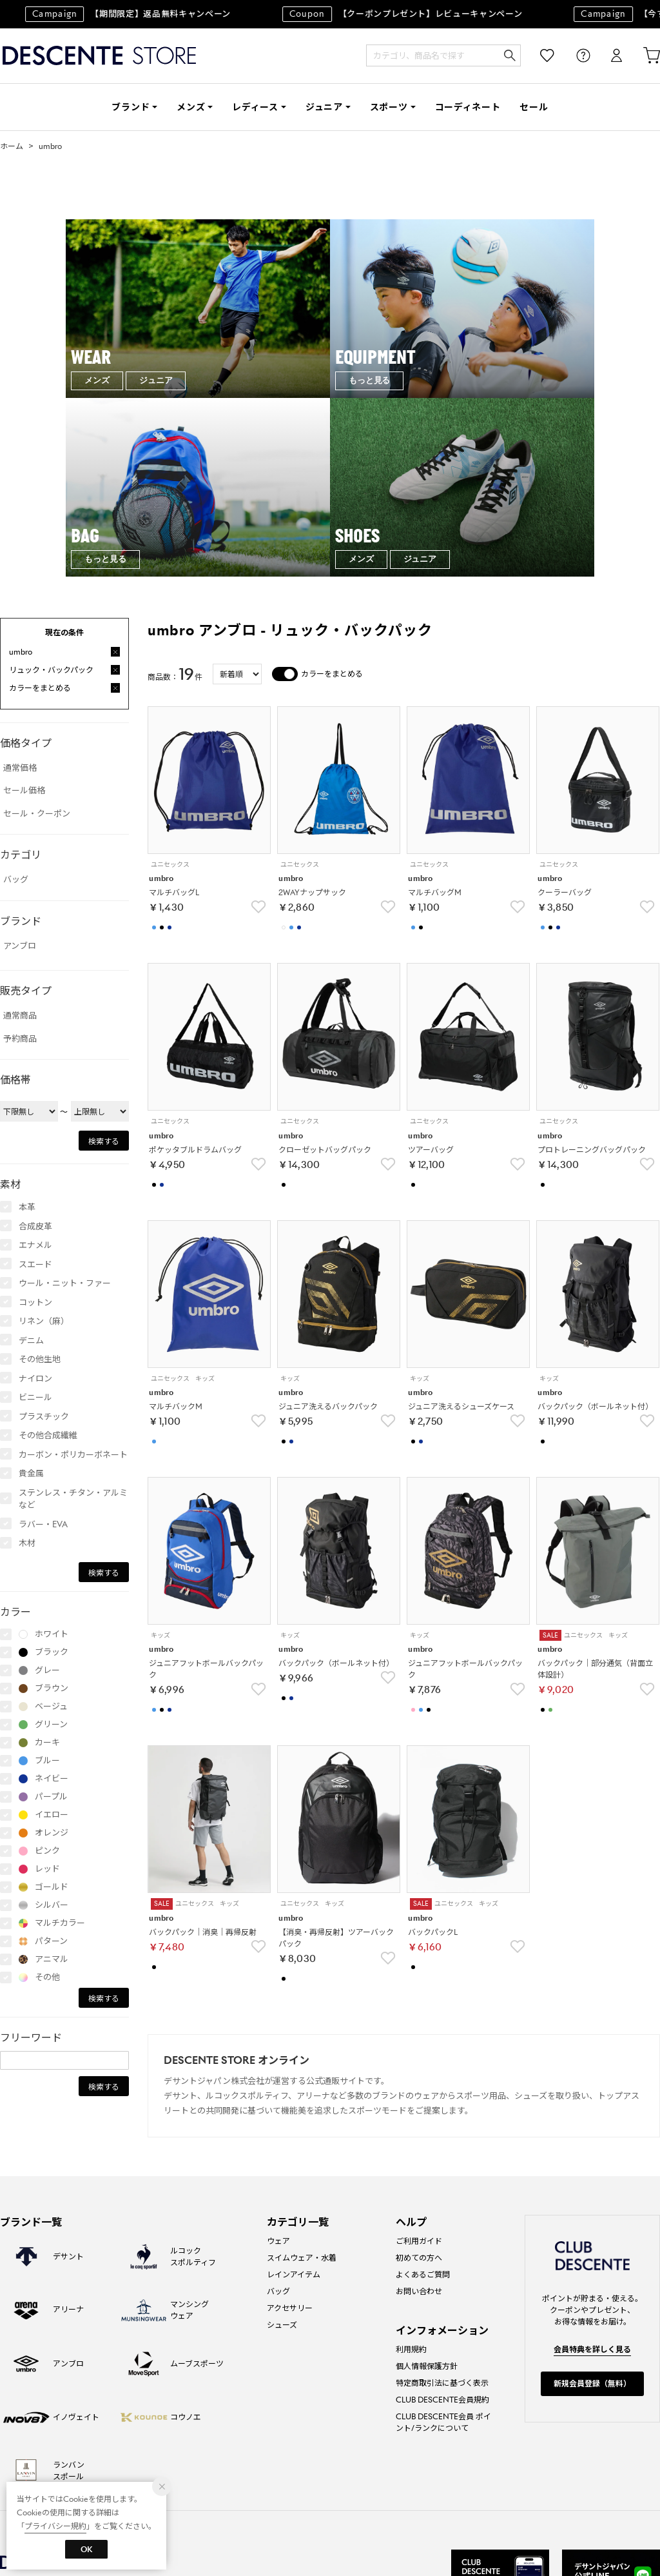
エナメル (35, 1245)
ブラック (51, 1652)
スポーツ (389, 107)
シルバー (51, 1904)
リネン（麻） (44, 1321)
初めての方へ (419, 2258)
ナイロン (35, 1378)
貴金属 (31, 1473)
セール (533, 107)
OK (86, 2549)
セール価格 (24, 790)
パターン (51, 1941)
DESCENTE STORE (99, 55)
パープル (51, 1796)
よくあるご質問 (423, 2274)
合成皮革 (35, 1226)
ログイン (607, 55)
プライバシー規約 (55, 2526)
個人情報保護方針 (427, 2366)
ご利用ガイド (419, 2241)
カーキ (47, 1742)
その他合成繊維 (48, 1435)
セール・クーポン (36, 813)
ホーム (11, 146)
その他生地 (40, 1359)
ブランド (131, 107)
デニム (31, 1340)
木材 (27, 1543)
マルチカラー (60, 1922)
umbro (50, 146)
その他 (47, 1977)
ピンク (47, 1850)
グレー (47, 1670)
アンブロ (19, 945)
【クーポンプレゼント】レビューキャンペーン (391, 14)
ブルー (47, 1760)
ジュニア (324, 107)
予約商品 (20, 1038)
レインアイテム (293, 2274)
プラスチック (44, 1416)
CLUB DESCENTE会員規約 (442, 2399)
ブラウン (51, 1688)
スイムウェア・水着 (301, 2258)
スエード (35, 1264)
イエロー (51, 1814)
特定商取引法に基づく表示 (442, 2383)
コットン (35, 1302)
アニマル (51, 1959)
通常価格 (20, 767)
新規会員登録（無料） (592, 2383)
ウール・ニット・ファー (65, 1283)
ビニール (35, 1397)
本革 (27, 1207)
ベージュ (51, 1706)
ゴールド (51, 1886)
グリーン (51, 1724)
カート (642, 55)
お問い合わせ (419, 2291)
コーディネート (468, 107)
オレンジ (51, 1832)
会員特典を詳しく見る (592, 2349)
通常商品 (20, 1015)
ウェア (278, 2241)
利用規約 (411, 2349)
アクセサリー (290, 2308)
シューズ (282, 2325)
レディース (255, 107)
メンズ (191, 107)
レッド (47, 1868)
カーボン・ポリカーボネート (73, 1454)
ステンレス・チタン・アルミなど (73, 1499)
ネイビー (51, 1778)
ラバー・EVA (43, 1524)
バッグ (15, 879)
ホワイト (51, 1634)
